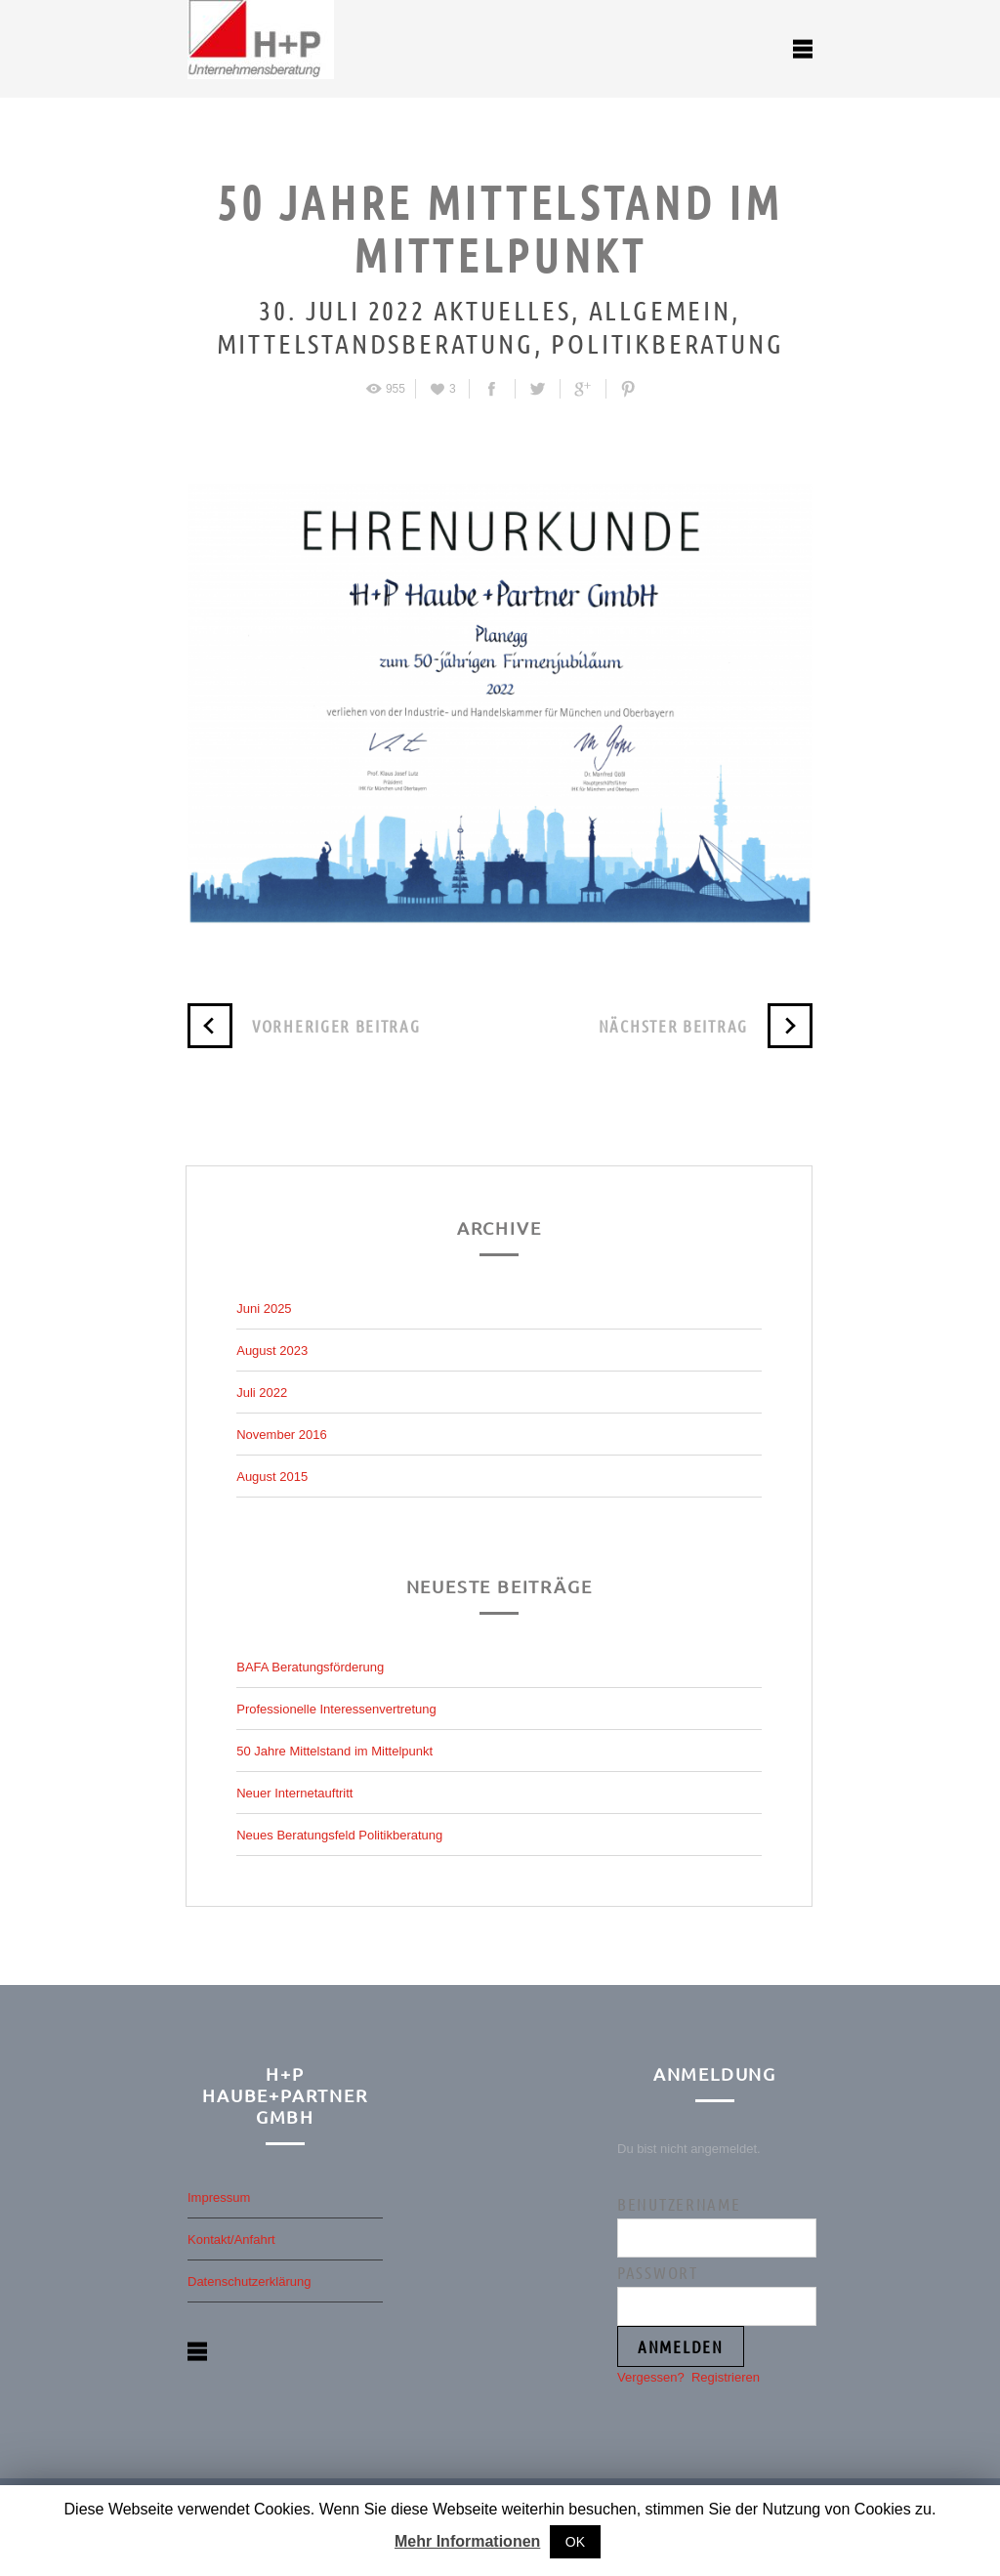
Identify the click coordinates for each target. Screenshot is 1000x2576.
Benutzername (678, 2204)
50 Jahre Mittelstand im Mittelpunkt (334, 1751)
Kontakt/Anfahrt (231, 2239)
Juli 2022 (261, 1392)
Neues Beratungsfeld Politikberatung (339, 1835)
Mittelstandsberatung (375, 343)
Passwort (657, 2272)
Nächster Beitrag (705, 1025)
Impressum (219, 2197)
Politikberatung (664, 343)
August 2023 (272, 1350)
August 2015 (272, 1476)
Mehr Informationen (467, 2541)
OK (575, 2542)
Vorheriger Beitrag (304, 1025)
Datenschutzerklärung (249, 2281)
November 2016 (281, 1434)
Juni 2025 (263, 1308)
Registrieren (725, 2377)
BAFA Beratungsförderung (310, 1667)
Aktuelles (498, 309)
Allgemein (656, 309)
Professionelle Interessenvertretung (336, 1709)
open (802, 49)
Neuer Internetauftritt (294, 1793)
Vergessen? (651, 2377)
